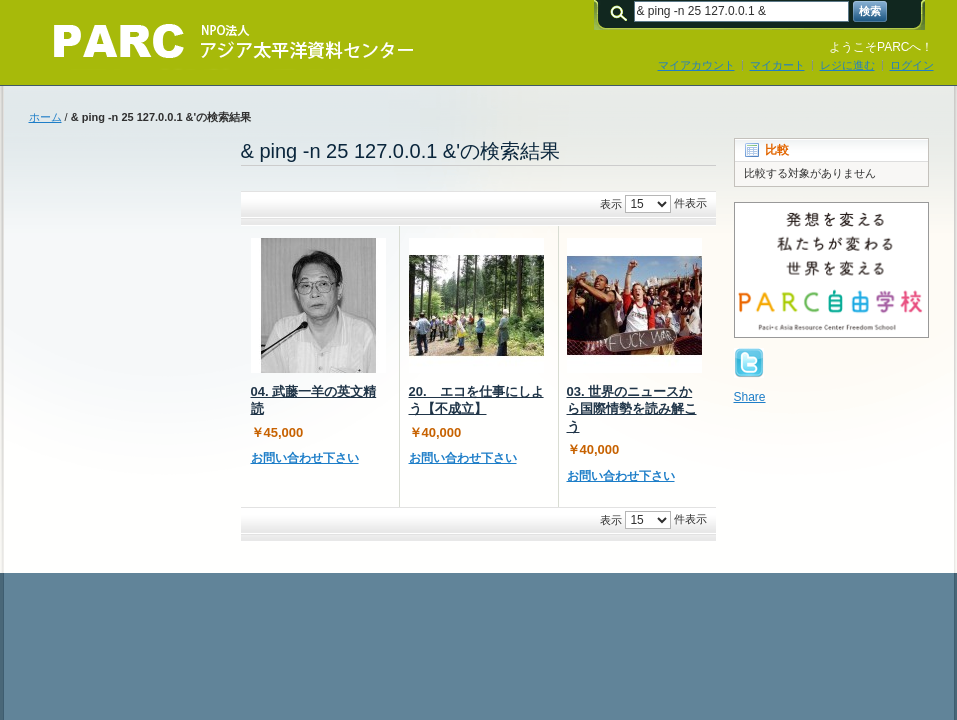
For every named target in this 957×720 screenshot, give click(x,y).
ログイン (912, 65)
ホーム (45, 117)
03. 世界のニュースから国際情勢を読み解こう (632, 409)
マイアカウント (696, 65)
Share (750, 397)
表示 (611, 204)
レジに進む (847, 65)
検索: (622, 11)
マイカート (777, 65)
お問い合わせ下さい (305, 458)
